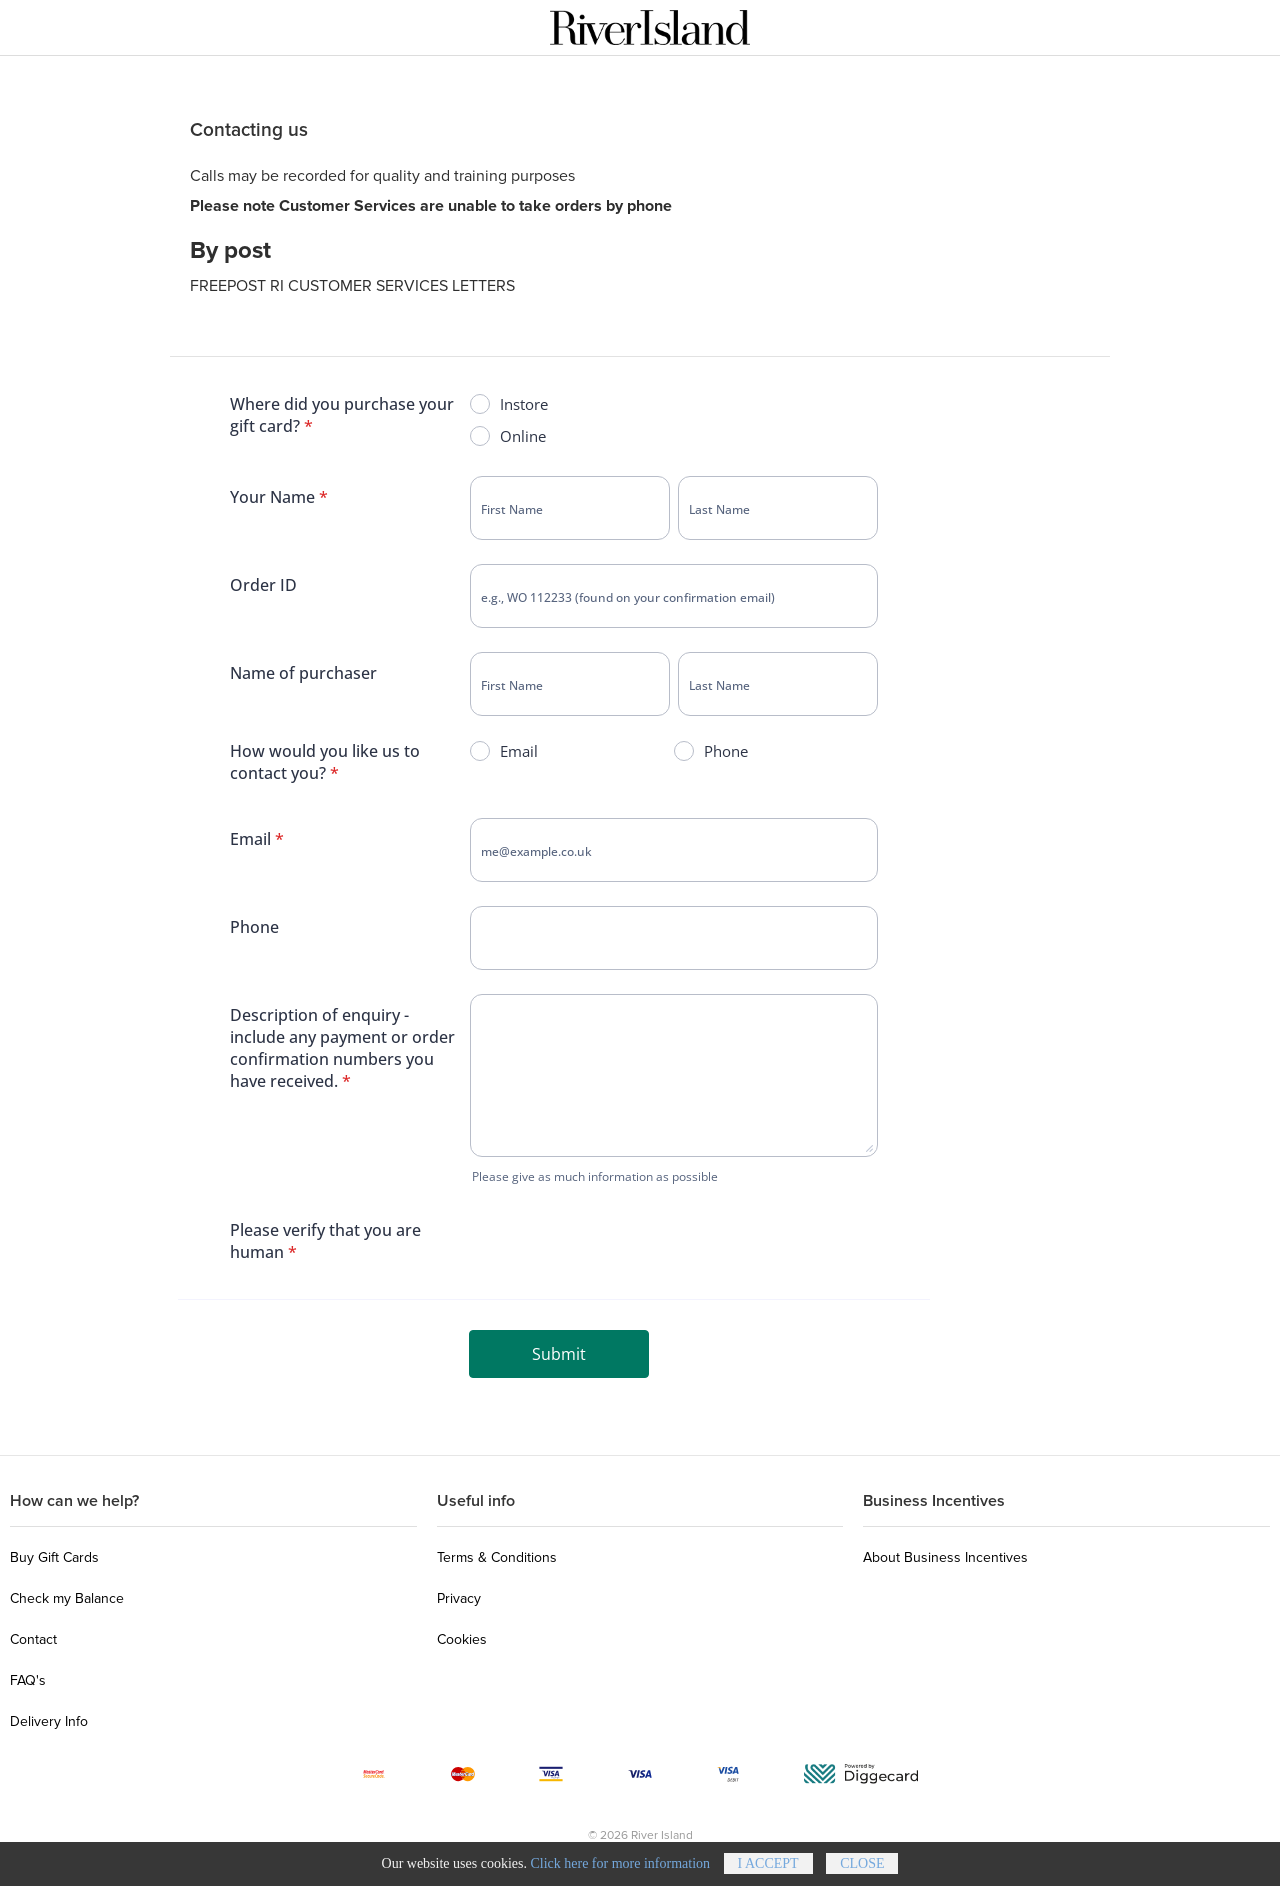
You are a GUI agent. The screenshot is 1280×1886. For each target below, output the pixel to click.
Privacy (459, 1598)
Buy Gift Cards (54, 1557)
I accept (768, 1868)
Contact (33, 1639)
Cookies (462, 1639)
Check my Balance (67, 1598)
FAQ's (28, 1680)
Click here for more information (620, 1868)
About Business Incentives (945, 1557)
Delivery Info (49, 1721)
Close (862, 1868)
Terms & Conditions (497, 1557)
